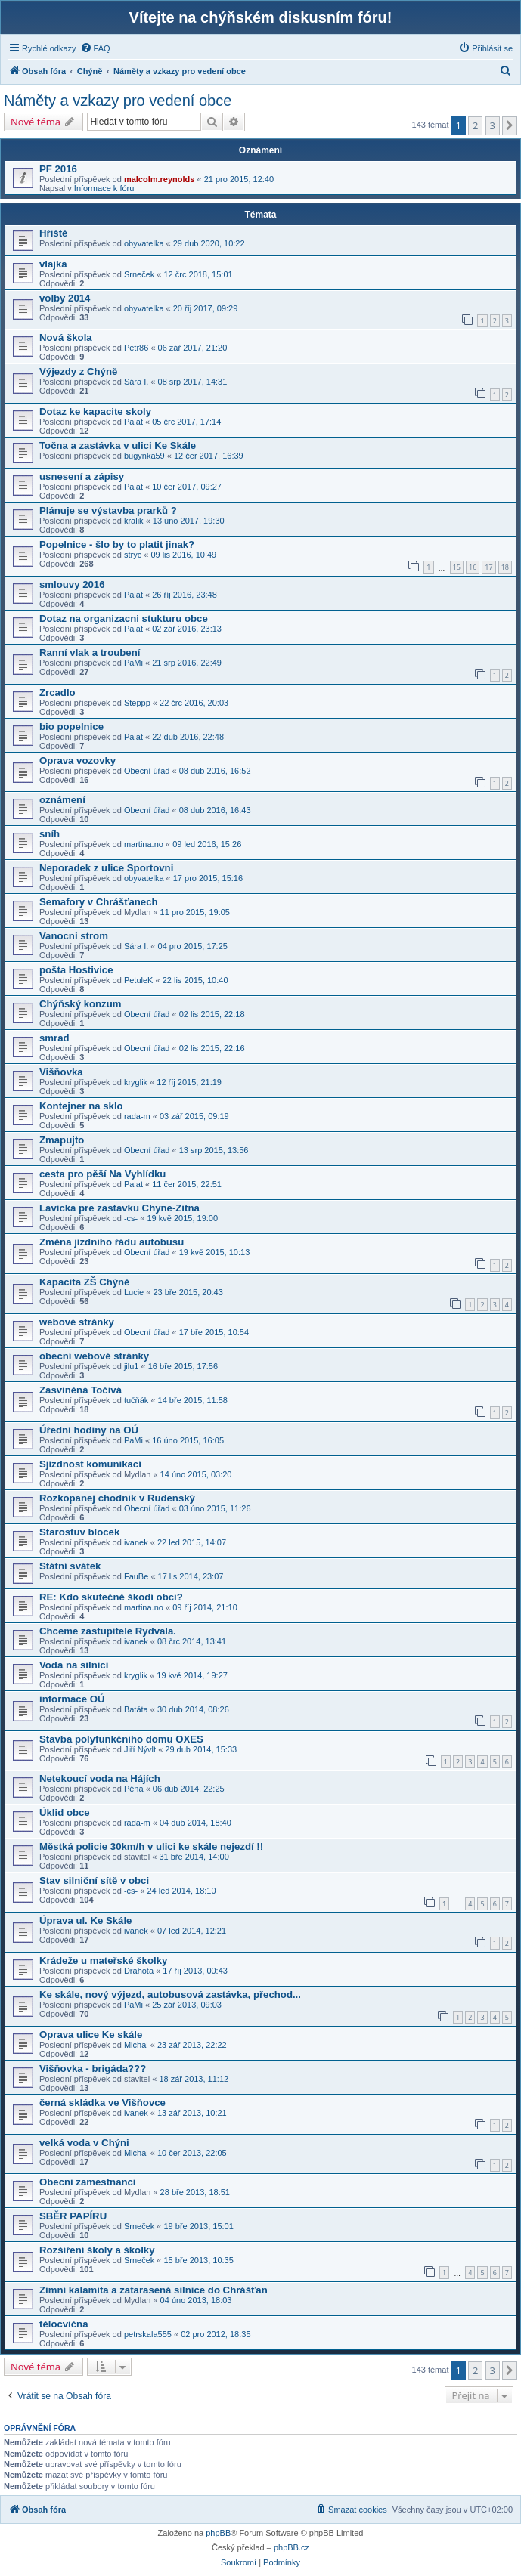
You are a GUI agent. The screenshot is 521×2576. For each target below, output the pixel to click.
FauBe (136, 1576)
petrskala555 (148, 2334)
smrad (54, 1038)
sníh (49, 834)
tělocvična (63, 2324)
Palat (133, 421)
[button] (509, 125)
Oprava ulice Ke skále (90, 2034)
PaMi (133, 662)
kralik (134, 520)
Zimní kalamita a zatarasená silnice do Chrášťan (153, 2290)
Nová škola (65, 337)
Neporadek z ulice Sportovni (106, 868)
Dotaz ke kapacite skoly (95, 411)
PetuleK (139, 980)
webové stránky (76, 1322)
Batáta (136, 1709)
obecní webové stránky (94, 1356)
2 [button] (475, 125)
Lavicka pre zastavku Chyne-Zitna (119, 1208)
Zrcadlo (57, 692)
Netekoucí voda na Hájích (99, 1778)
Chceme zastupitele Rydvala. (107, 1631)
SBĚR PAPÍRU (73, 2216)
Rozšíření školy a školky (96, 2250)
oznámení (62, 800)
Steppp (137, 702)
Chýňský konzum (80, 1004)
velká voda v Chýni (84, 2142)
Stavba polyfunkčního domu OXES (121, 1739)
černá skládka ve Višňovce (102, 2102)
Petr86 (136, 347)
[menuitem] (95, 48)
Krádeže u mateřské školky (103, 1960)
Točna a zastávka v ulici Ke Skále (117, 445)
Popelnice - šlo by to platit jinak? (116, 544)
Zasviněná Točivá (80, 1390)
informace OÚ (71, 1699)
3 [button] (492, 125)
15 (457, 567)
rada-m (137, 1116)
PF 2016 (58, 169)
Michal (136, 2044)
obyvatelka (144, 243)
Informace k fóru (104, 188)
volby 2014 (64, 298)
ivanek (136, 1542)
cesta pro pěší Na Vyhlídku (102, 1174)
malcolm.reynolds (159, 179)
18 (505, 567)
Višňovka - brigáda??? (92, 2068)
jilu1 (131, 1366)
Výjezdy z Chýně (78, 371)
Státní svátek (70, 1566)
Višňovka (61, 1072)
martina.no (143, 844)
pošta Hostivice (76, 970)
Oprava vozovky (77, 760)
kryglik (135, 1082)
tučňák (136, 1400)
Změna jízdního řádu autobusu (111, 1242)
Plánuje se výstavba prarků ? (108, 510)
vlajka (53, 264)
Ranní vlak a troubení (89, 652)
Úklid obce (64, 1812)
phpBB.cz (291, 2547)
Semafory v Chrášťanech (98, 902)
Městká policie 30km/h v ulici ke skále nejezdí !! (151, 1846)
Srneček (139, 274)
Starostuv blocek (79, 1532)
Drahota (139, 1970)
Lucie (134, 1292)
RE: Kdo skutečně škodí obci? (111, 1597)
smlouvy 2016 (72, 584)
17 (488, 567)
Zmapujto (61, 1140)
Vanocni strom (73, 936)
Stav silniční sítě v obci (94, 1880)
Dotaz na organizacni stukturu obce (123, 618)
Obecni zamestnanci (87, 2182)
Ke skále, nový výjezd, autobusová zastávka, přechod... (170, 1994)
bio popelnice (71, 726)
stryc (132, 554)
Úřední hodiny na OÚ (88, 1430)
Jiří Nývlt (140, 1749)
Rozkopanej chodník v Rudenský (117, 1498)
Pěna (134, 1788)
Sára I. (136, 381)
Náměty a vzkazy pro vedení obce (117, 100)
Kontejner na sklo (81, 1106)
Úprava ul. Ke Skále (85, 1920)
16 (472, 567)
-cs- (131, 1218)
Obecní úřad (147, 770)
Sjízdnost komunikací (90, 1464)
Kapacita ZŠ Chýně (84, 1282)
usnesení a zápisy (81, 476)
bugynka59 (144, 455)
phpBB (218, 2532)
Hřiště (53, 233)
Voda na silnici (73, 1665)
